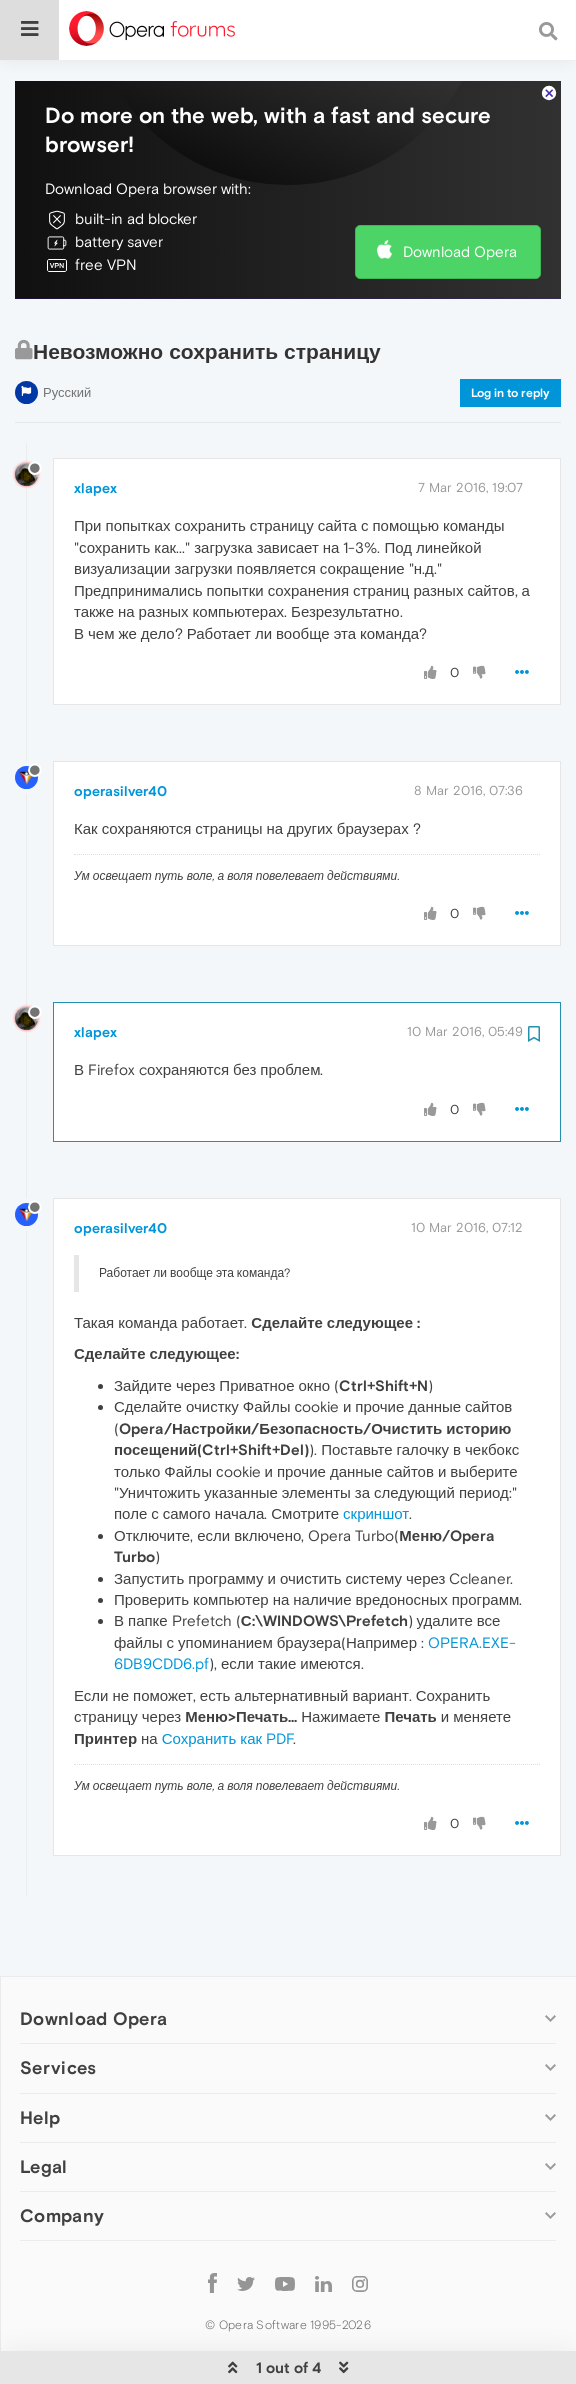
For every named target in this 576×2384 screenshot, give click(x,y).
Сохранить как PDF (227, 1677)
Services (58, 2006)
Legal (44, 2105)
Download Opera (460, 190)
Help (40, 2056)
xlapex (95, 427)
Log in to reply (510, 332)
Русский (67, 331)
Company (62, 2154)
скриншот (376, 1452)
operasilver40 (120, 730)
